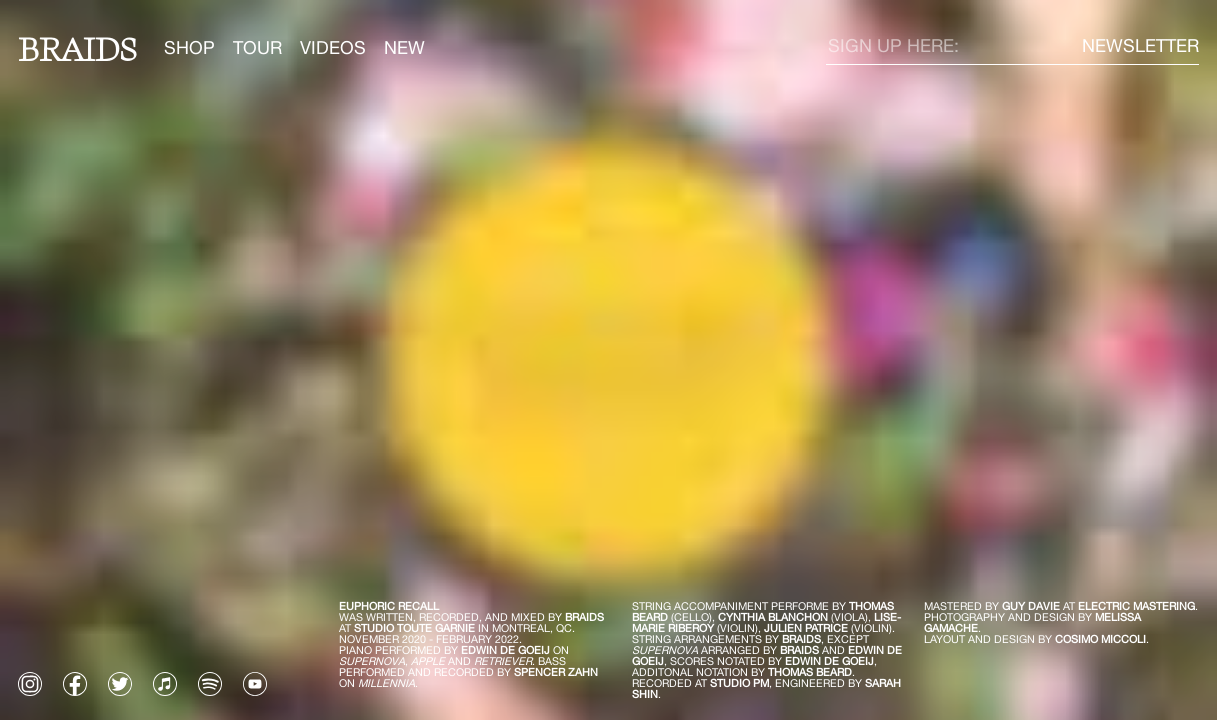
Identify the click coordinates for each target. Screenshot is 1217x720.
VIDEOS (333, 47)
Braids (77, 48)
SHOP (189, 47)
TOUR (257, 47)
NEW (404, 47)
